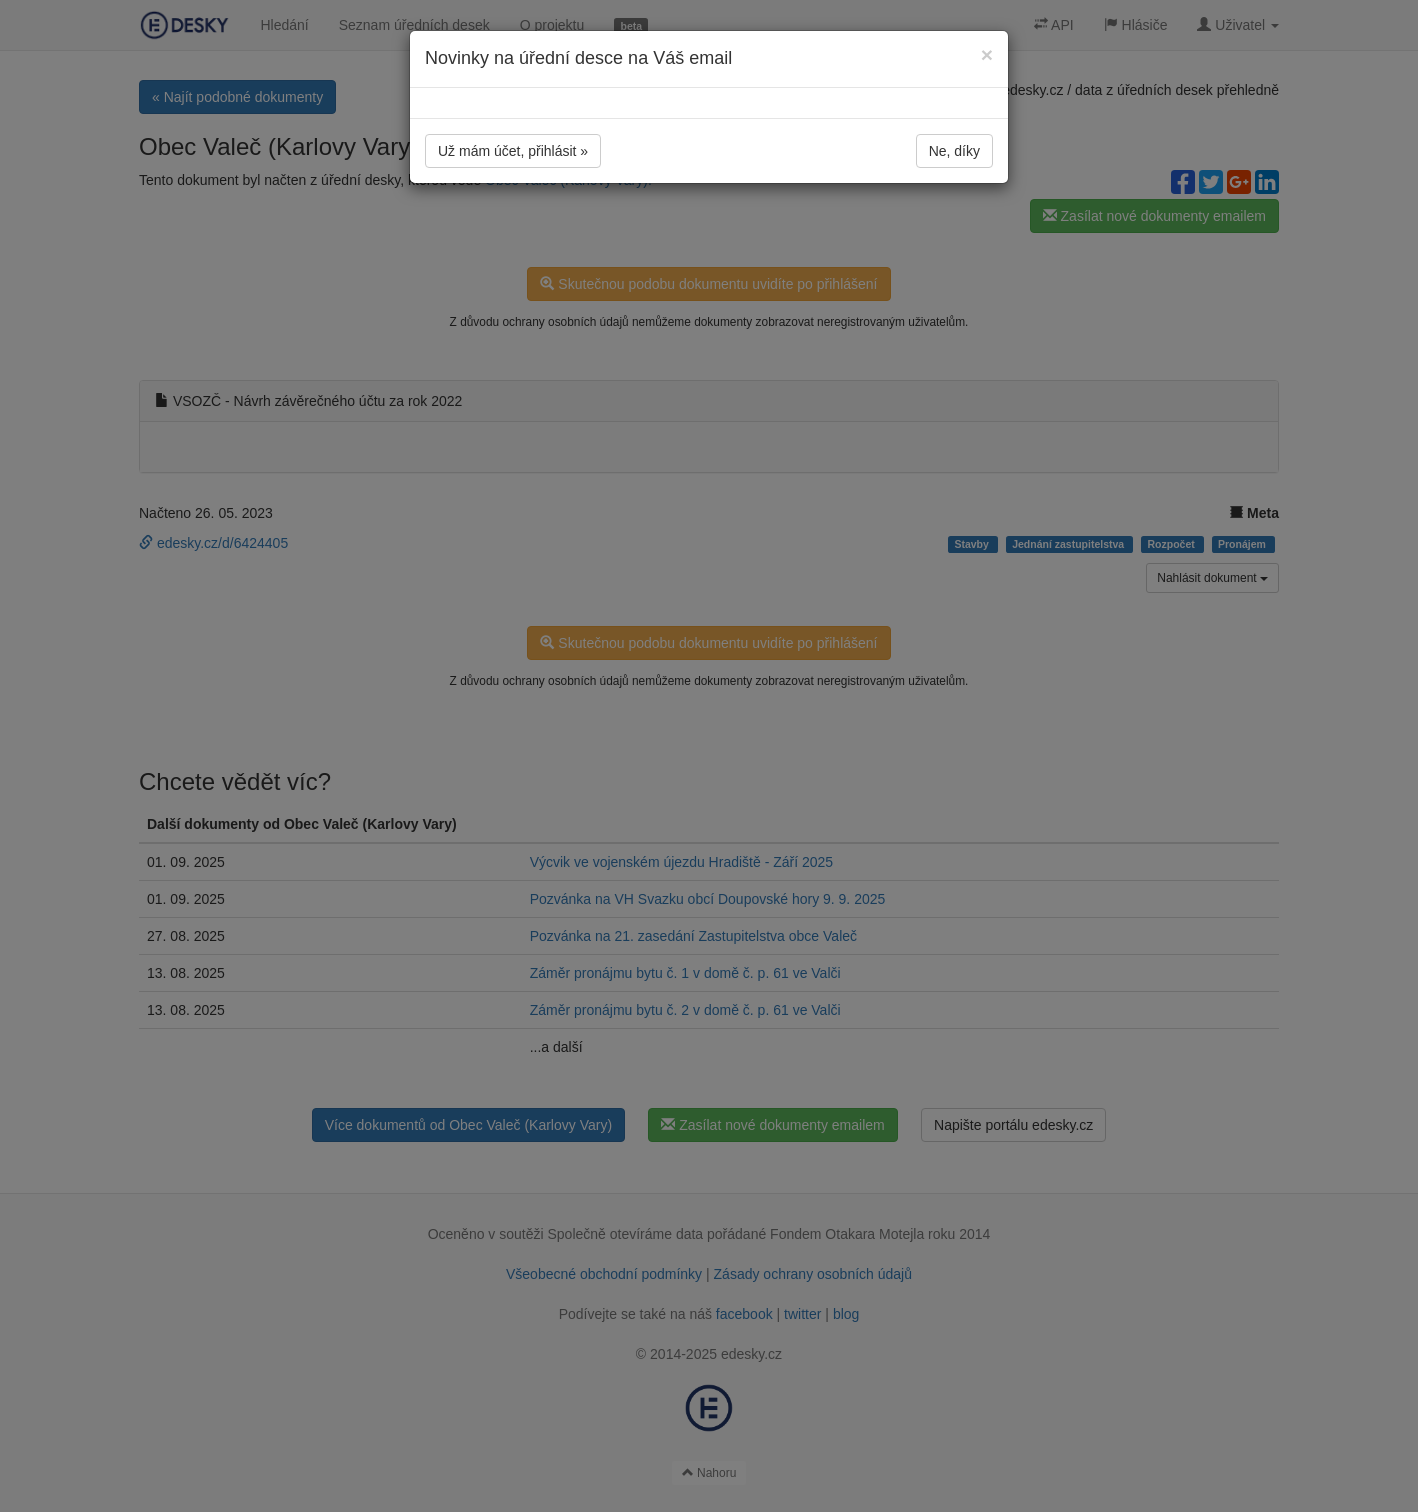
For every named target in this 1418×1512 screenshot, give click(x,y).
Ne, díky (954, 151)
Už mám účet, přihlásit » (513, 151)
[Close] (987, 54)
